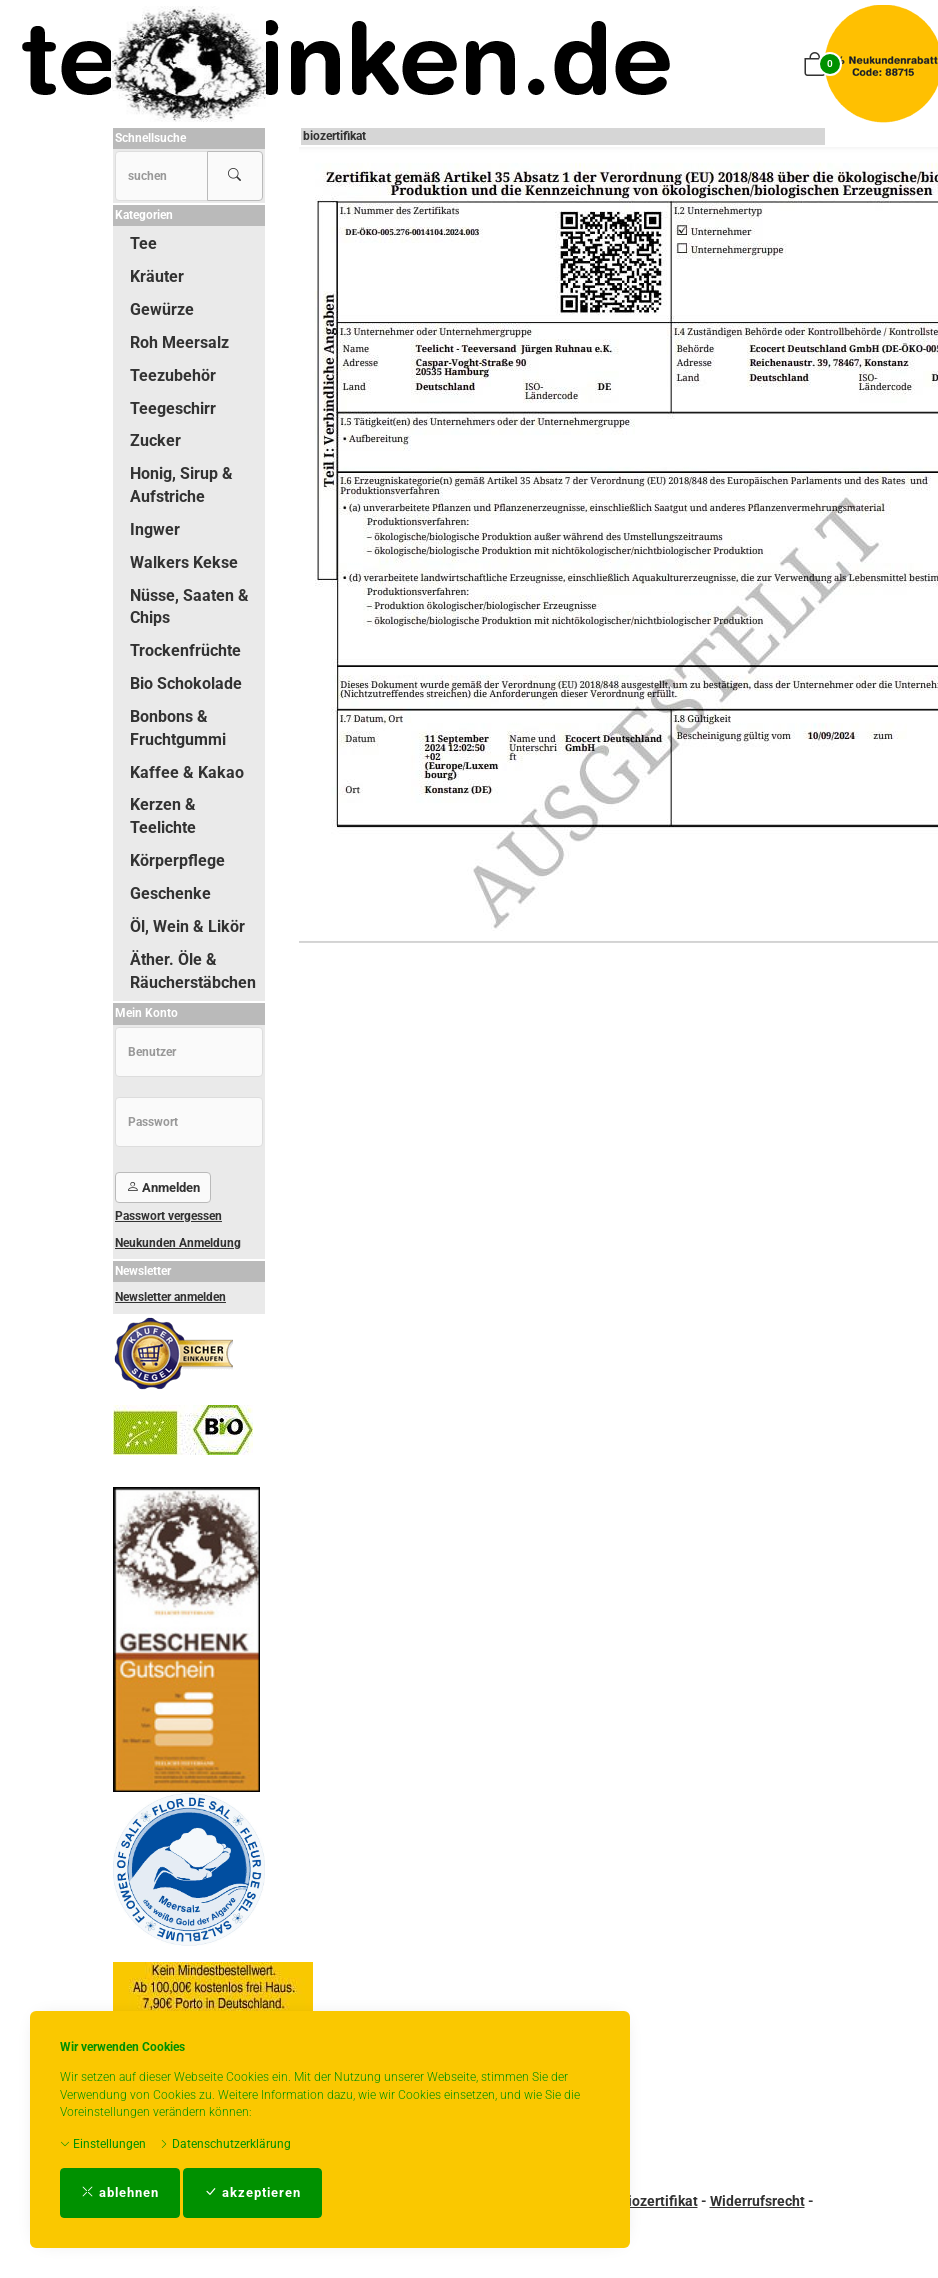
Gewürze (162, 309)
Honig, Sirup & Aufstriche (181, 485)
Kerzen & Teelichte (163, 816)
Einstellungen (103, 2144)
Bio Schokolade (186, 683)
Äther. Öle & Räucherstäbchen (193, 971)
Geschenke (170, 893)
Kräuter (157, 276)
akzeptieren (252, 2192)
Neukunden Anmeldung (178, 1243)
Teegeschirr (173, 408)
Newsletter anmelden (170, 1297)
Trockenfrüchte (185, 650)
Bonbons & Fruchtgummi (178, 728)
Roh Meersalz (179, 342)
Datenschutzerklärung (225, 2144)
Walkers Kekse (184, 562)
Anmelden (163, 1187)
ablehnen (120, 2192)
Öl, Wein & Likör (187, 926)
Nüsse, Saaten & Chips (189, 607)
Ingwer (155, 529)
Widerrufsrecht (757, 2201)
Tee (143, 243)
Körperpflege (177, 860)
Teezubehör (173, 375)
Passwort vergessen (168, 1216)
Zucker (155, 440)
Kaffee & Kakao (187, 772)
